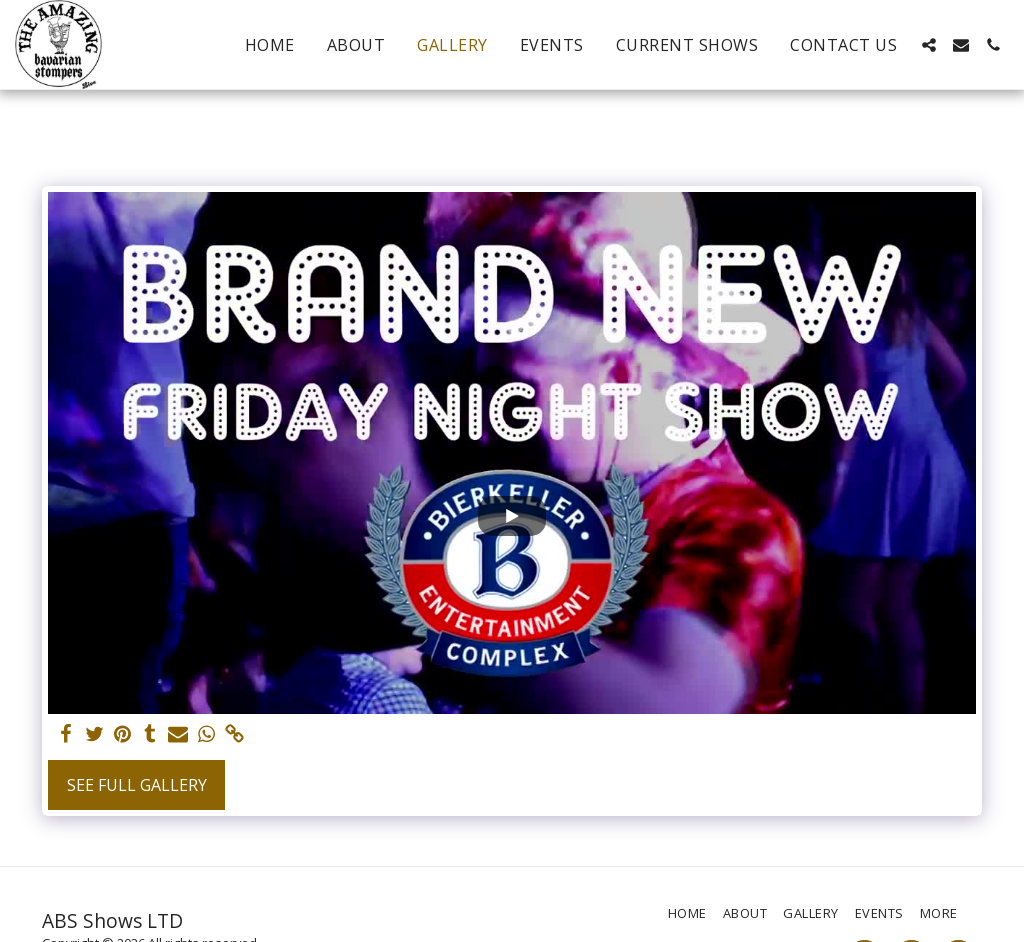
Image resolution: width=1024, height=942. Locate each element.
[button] (929, 45)
